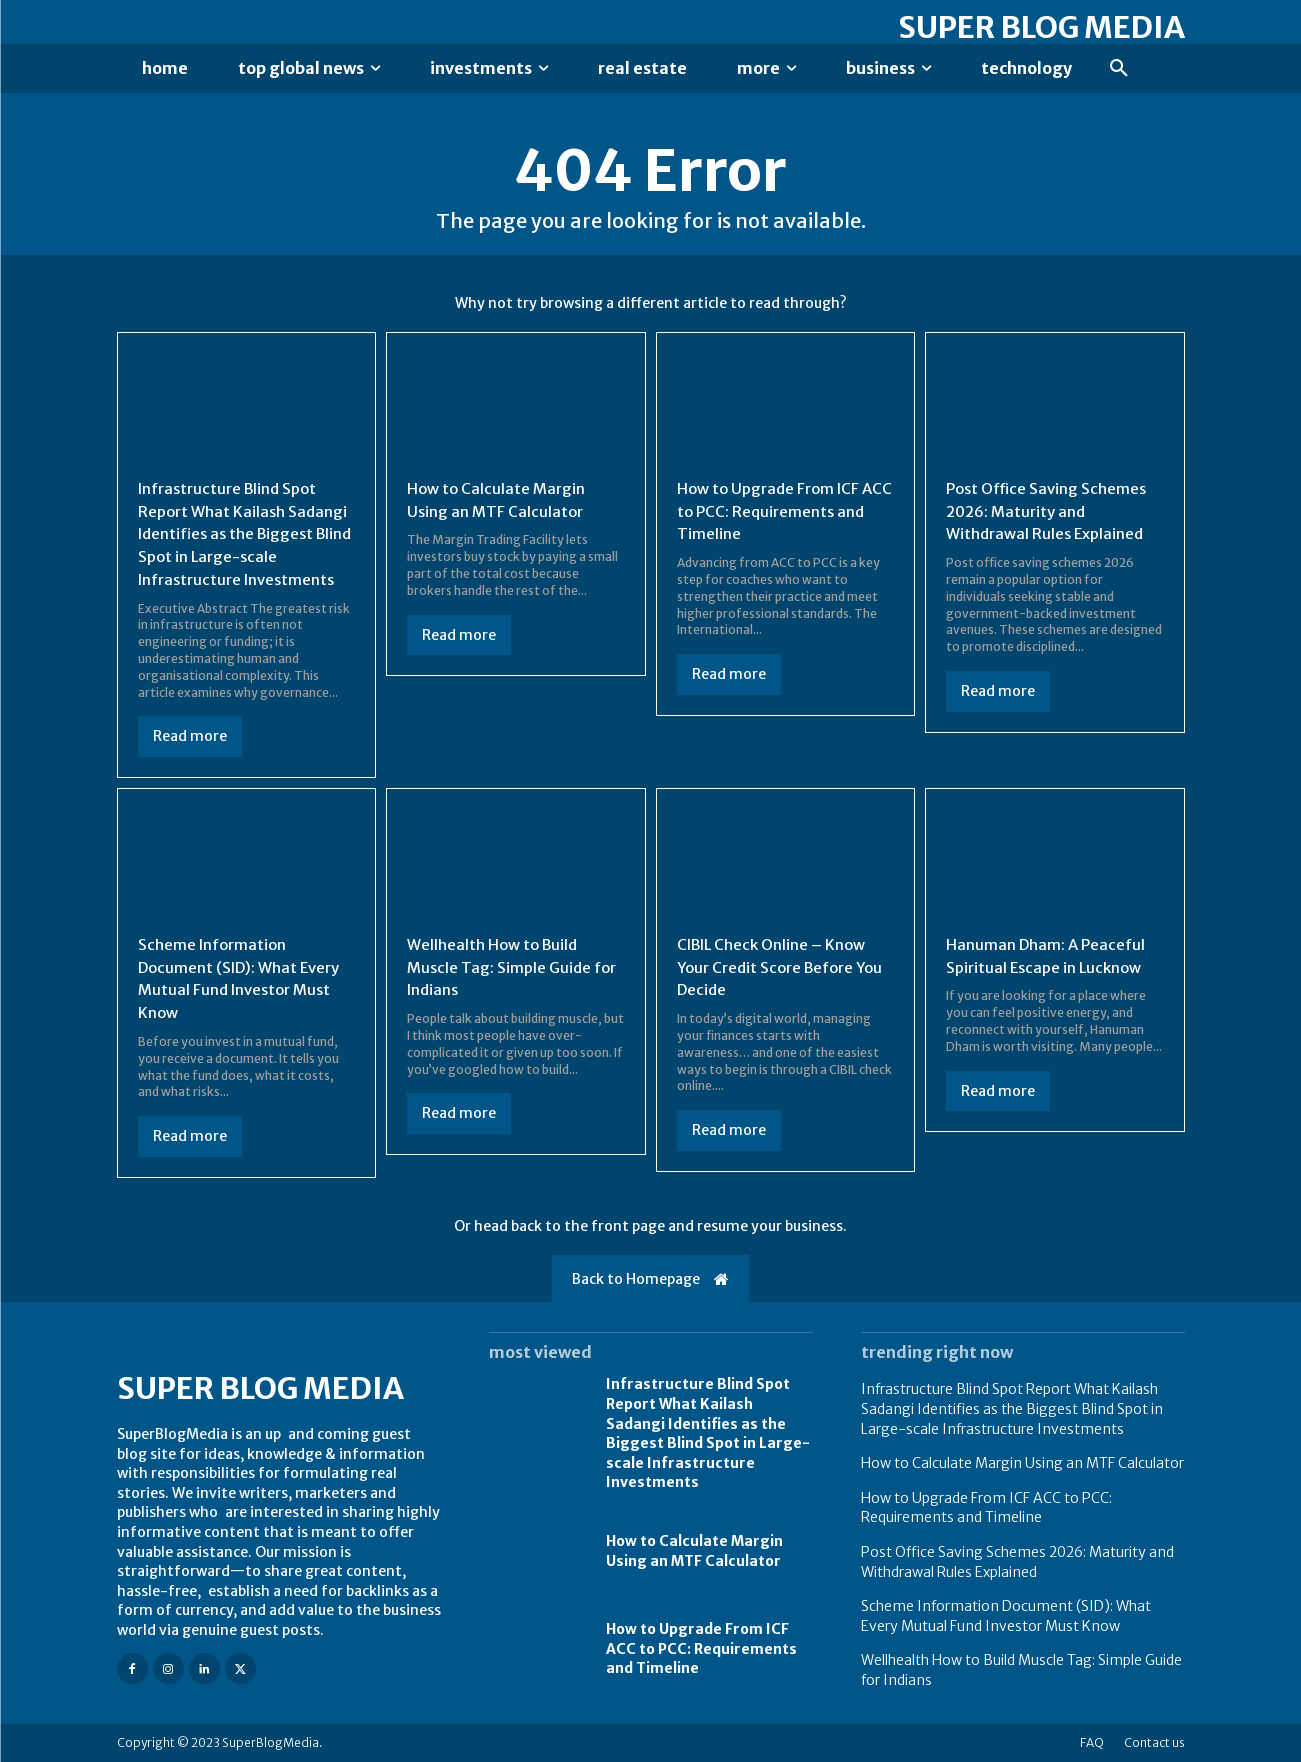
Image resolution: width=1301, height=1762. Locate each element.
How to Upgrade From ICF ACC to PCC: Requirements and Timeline (775, 513)
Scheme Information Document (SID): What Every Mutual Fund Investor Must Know (1006, 1616)
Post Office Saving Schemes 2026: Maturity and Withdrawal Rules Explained (1050, 513)
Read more (190, 737)
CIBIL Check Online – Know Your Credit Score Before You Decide (777, 967)
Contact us (1154, 1742)
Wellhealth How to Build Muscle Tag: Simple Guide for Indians (502, 967)
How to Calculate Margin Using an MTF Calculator (694, 1551)
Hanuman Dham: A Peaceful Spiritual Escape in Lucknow (1048, 956)
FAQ (1092, 1742)
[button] (1119, 69)
